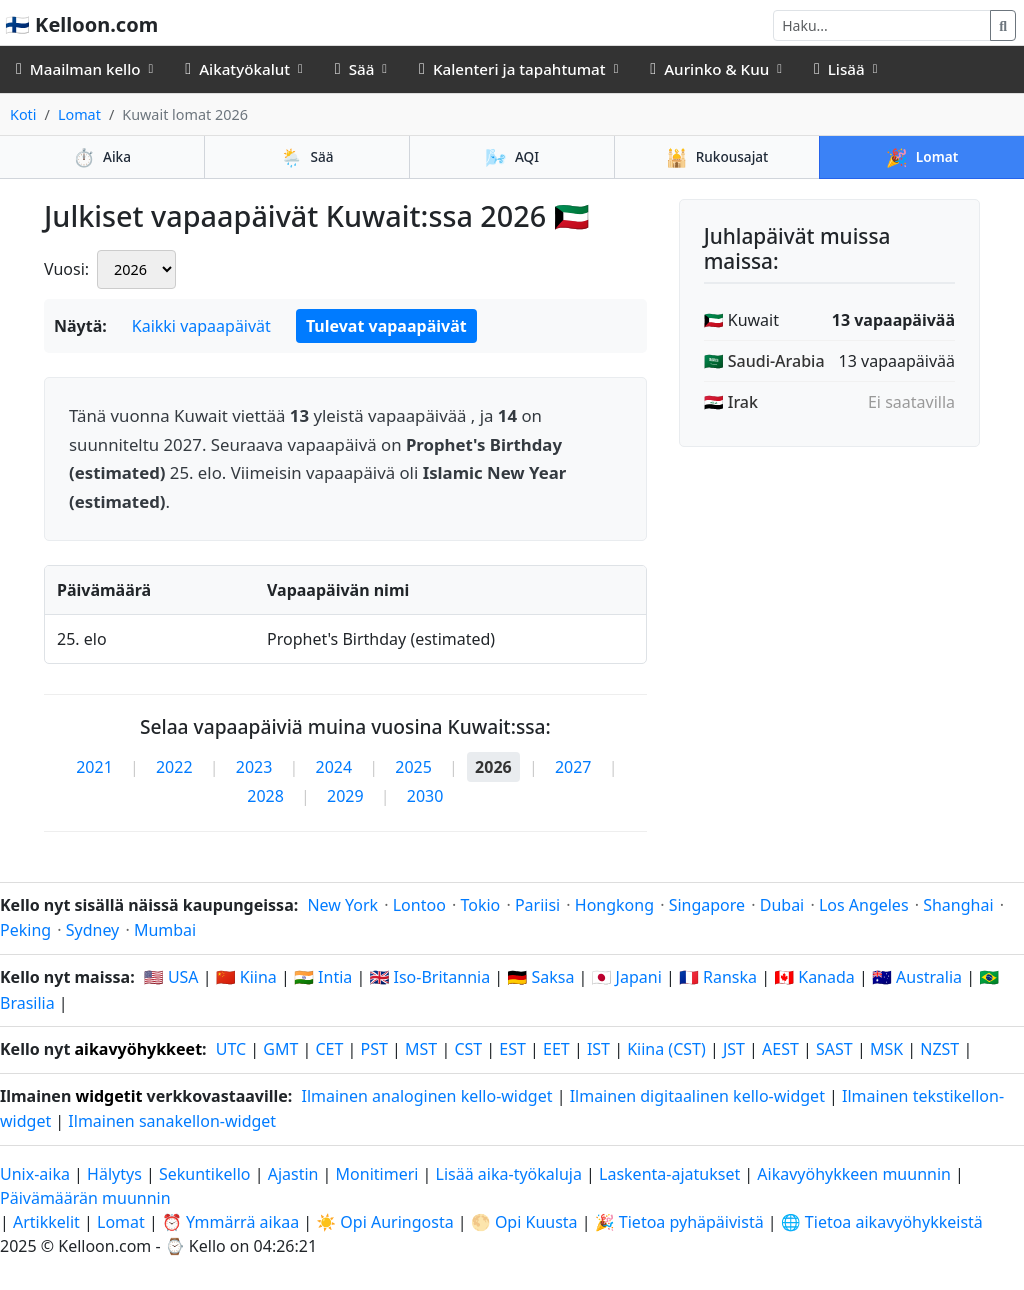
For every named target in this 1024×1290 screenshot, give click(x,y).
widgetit (108, 1096)
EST (512, 1049)
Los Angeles (864, 905)
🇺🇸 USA (171, 977)
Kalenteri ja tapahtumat (512, 69)
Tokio (480, 905)
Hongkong (614, 905)
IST (598, 1049)
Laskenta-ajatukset (671, 1174)
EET (556, 1049)
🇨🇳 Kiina (246, 977)
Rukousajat (717, 157)
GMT (280, 1049)
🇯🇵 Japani (627, 977)
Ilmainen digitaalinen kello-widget (697, 1096)
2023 (254, 767)
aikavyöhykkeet (139, 1049)
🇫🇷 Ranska (718, 977)
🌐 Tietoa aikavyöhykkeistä (882, 1222)
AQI (512, 157)
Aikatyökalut (237, 69)
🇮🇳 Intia (323, 977)
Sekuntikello (205, 1174)
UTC (231, 1049)
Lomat (79, 114)
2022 (174, 767)
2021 (94, 767)
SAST (834, 1049)
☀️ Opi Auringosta (384, 1222)
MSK (886, 1049)
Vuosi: (66, 269)
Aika (102, 157)
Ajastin (293, 1174)
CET (330, 1049)
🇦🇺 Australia (917, 977)
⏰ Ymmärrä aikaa (230, 1222)
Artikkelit (46, 1222)
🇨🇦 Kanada (814, 977)
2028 (265, 796)
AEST (780, 1049)
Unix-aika (35, 1174)
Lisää (839, 69)
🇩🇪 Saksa (540, 977)
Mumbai (165, 930)
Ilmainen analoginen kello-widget (426, 1096)
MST (421, 1049)
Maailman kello (78, 69)
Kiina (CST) (666, 1049)
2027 (573, 767)
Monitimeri (377, 1174)
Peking (25, 930)
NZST (939, 1049)
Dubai (782, 905)
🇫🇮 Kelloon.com (81, 24)
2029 (345, 796)
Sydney (93, 930)
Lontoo (419, 905)
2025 (413, 767)
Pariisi (537, 905)
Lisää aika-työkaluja (511, 1174)
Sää (355, 69)
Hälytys (114, 1174)
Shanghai (958, 905)
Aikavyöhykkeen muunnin (856, 1174)
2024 (334, 767)
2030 (425, 796)
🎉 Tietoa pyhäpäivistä (679, 1222)
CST (468, 1049)
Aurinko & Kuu (709, 69)
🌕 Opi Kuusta (524, 1222)
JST (734, 1049)
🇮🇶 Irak (731, 402)
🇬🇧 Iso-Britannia (429, 977)
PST (374, 1049)
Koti (23, 114)
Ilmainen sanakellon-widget (172, 1121)
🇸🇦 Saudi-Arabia (764, 361)
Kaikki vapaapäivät (201, 326)
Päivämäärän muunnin (85, 1198)
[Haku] (882, 25)
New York (342, 905)
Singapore (707, 905)
